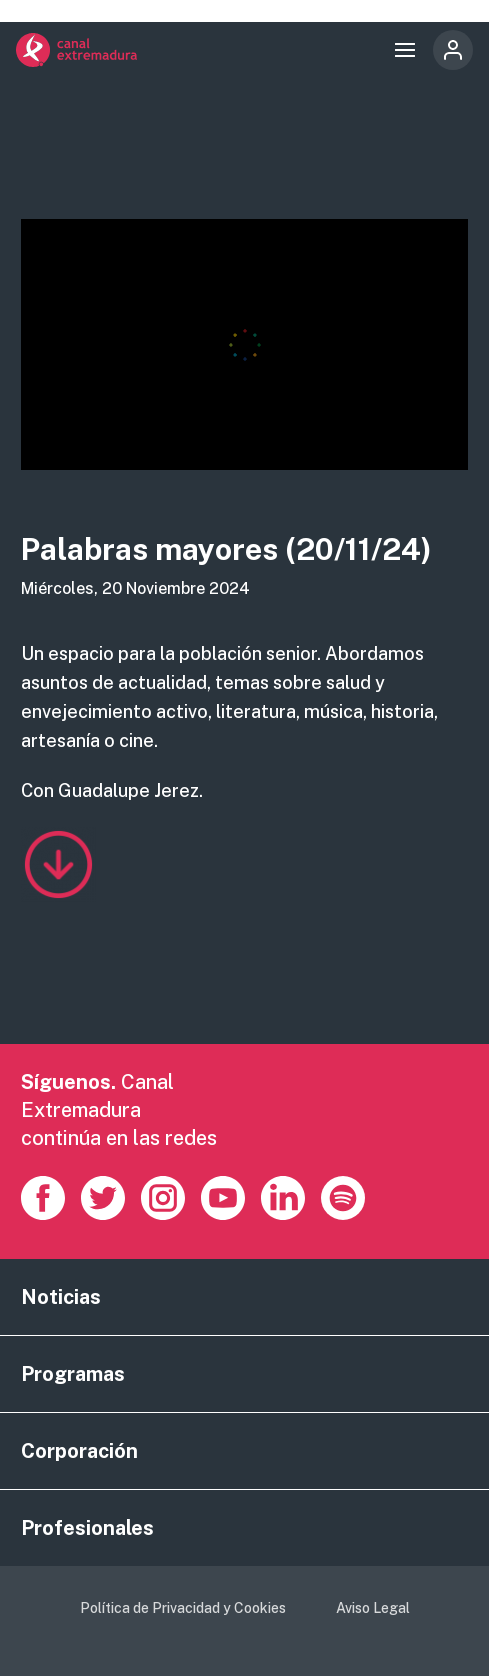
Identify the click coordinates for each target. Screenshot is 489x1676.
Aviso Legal (373, 1608)
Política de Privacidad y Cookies (183, 1608)
